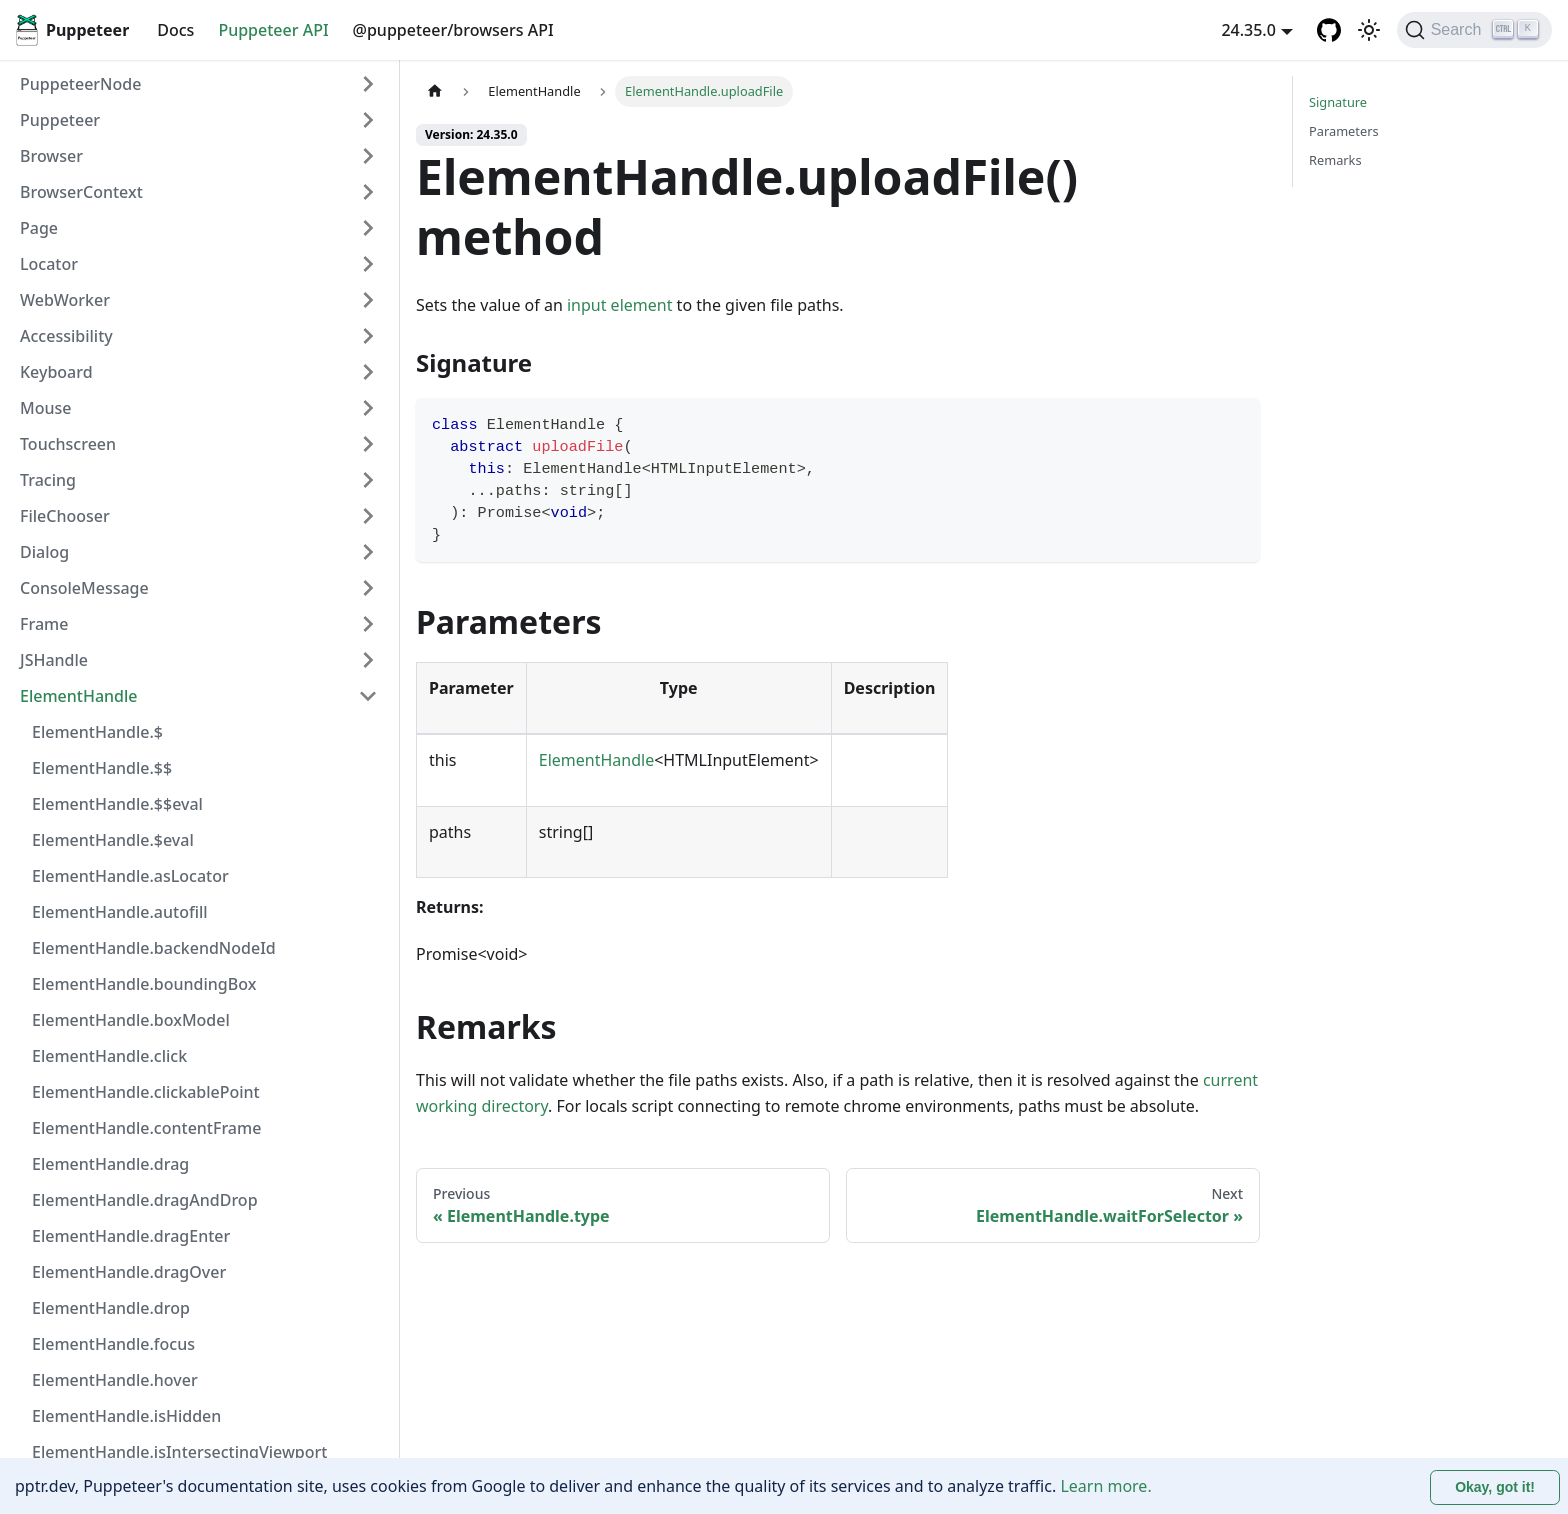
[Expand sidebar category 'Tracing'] (368, 480)
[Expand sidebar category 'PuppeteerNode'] (368, 84)
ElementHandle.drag (110, 1164)
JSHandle (54, 660)
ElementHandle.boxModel (131, 1020)
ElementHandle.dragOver (129, 1272)
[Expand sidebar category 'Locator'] (368, 264)
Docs (175, 30)
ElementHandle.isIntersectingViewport (179, 1452)
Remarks (1335, 160)
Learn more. (1105, 1486)
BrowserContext (81, 192)
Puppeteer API (273, 30)
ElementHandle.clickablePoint (146, 1092)
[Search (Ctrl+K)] (1474, 30)
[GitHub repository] (1329, 30)
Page (39, 228)
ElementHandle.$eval (113, 840)
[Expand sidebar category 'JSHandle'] (368, 660)
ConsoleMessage (84, 588)
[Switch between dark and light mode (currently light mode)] (1369, 30)
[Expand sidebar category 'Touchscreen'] (368, 444)
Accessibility (66, 336)
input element (620, 305)
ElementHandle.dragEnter (131, 1236)
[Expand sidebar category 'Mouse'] (368, 408)
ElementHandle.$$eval (117, 804)
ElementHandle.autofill (120, 912)
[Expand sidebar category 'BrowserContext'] (368, 192)
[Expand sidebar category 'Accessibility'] (368, 336)
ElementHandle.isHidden (126, 1416)
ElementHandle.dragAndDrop (145, 1200)
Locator (49, 264)
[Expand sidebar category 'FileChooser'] (368, 516)
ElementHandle (79, 696)
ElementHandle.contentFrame (146, 1128)
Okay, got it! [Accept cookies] (1495, 1487)
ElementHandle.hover (115, 1380)
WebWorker (65, 300)
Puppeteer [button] (60, 120)
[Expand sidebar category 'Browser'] (368, 156)
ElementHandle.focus (113, 1344)
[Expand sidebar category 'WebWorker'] (368, 300)
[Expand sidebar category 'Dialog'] (368, 552)
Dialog (44, 552)
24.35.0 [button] (1248, 30)
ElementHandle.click (109, 1056)
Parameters (1344, 131)
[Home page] (435, 91)
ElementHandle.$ (97, 732)
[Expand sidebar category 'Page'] (368, 228)
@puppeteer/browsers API (453, 30)
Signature (1338, 102)
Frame (44, 624)
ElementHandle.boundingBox (144, 984)
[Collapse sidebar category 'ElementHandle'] (368, 696)
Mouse (45, 408)
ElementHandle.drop (111, 1308)
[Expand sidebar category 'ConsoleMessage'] (368, 588)
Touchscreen (68, 444)
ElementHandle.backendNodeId (154, 948)
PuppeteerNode (80, 84)
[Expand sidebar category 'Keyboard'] (368, 372)
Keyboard (56, 372)
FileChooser (65, 516)
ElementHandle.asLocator (130, 876)
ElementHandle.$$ (102, 768)
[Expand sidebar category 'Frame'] (368, 624)
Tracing (48, 480)
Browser (51, 156)
